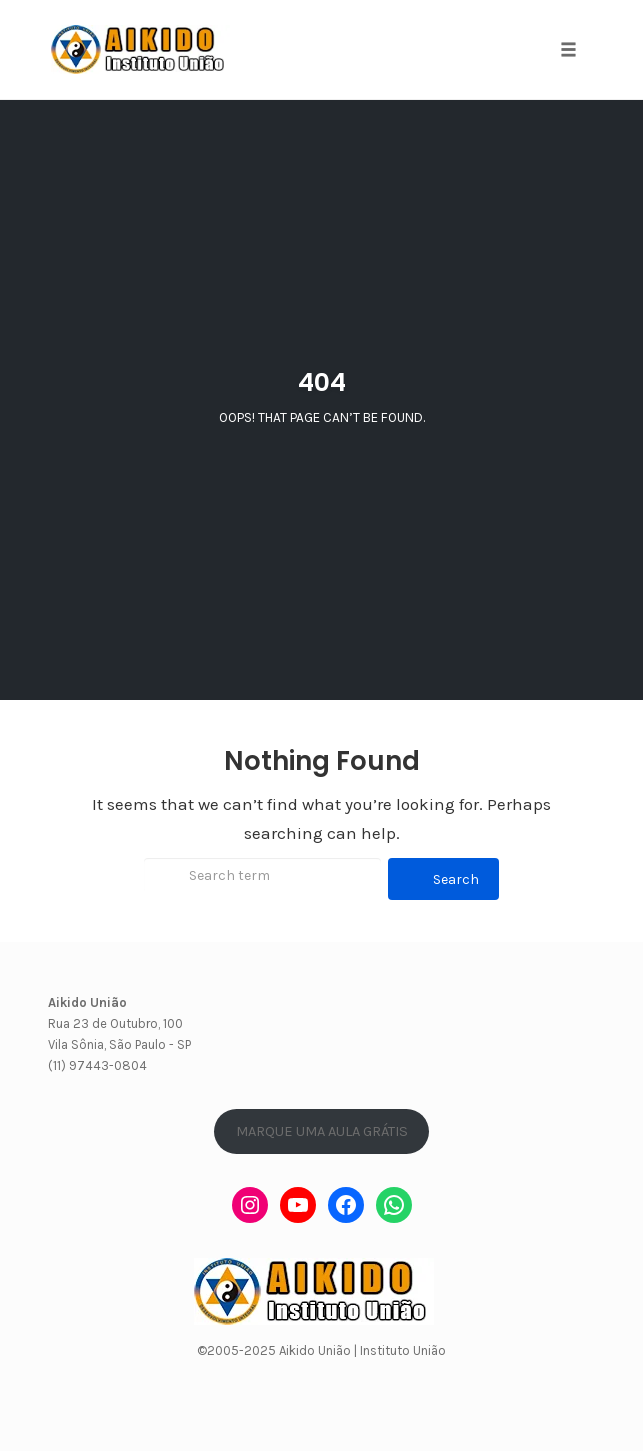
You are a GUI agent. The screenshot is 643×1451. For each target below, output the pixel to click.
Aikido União (315, 1350)
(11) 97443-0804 (97, 1065)
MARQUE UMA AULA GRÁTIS (322, 1131)
